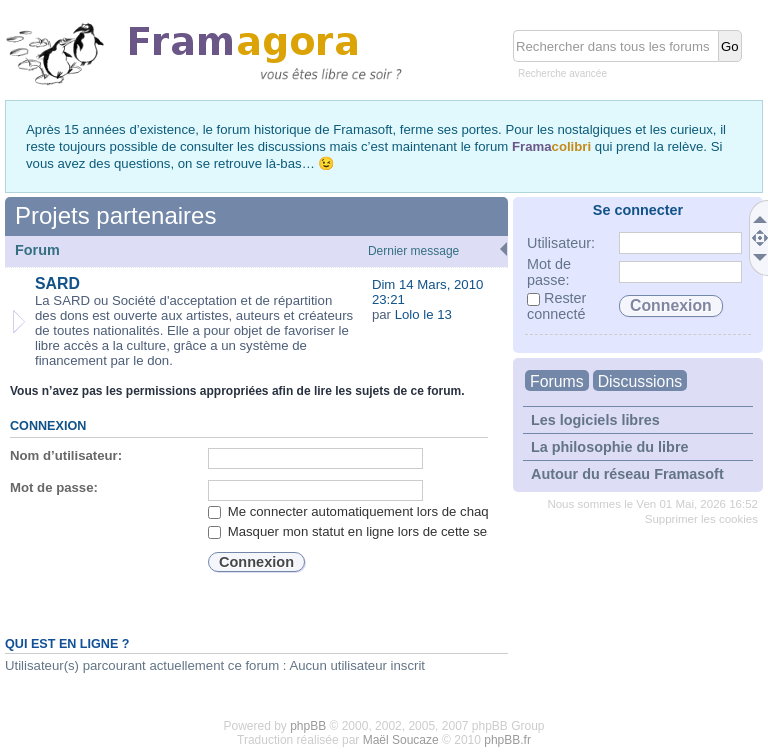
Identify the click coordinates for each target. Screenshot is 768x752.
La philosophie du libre (610, 447)
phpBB (308, 726)
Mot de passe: (54, 487)
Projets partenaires (115, 215)
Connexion (48, 426)
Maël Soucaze (401, 740)
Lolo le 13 (423, 314)
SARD (57, 283)
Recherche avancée (562, 73)
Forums (557, 381)
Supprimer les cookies (701, 519)
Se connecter (638, 210)
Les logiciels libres (595, 420)
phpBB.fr (507, 740)
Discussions (640, 381)
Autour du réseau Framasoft (627, 474)
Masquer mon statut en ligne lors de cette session (363, 531)
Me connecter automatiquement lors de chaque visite (372, 511)
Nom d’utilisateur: (66, 455)
